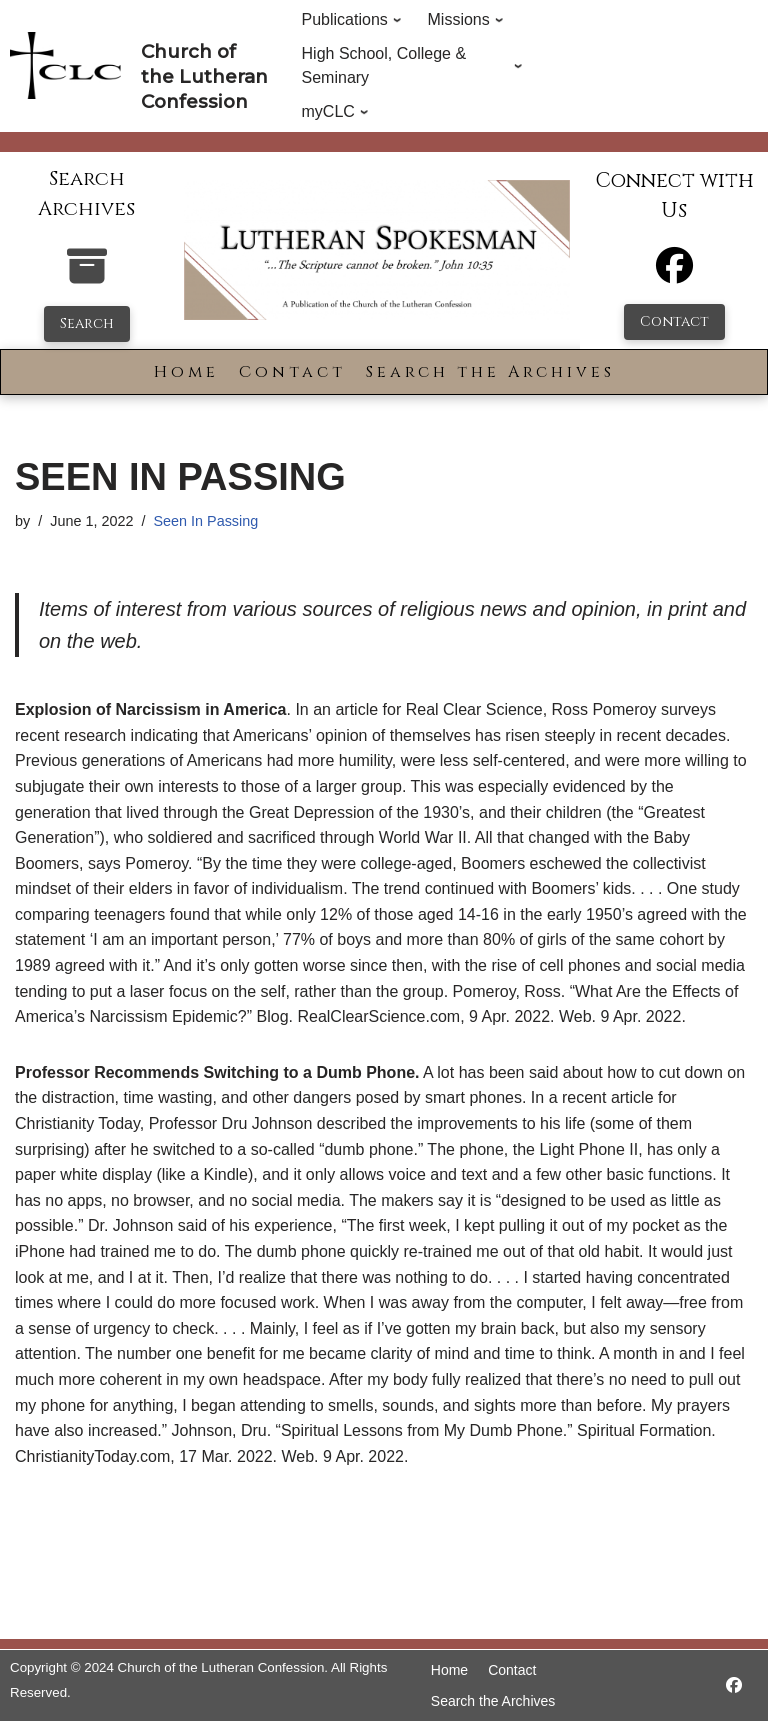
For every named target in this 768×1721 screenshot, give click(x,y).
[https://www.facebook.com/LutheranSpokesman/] (734, 1685)
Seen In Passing (205, 521)
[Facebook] (674, 274)
